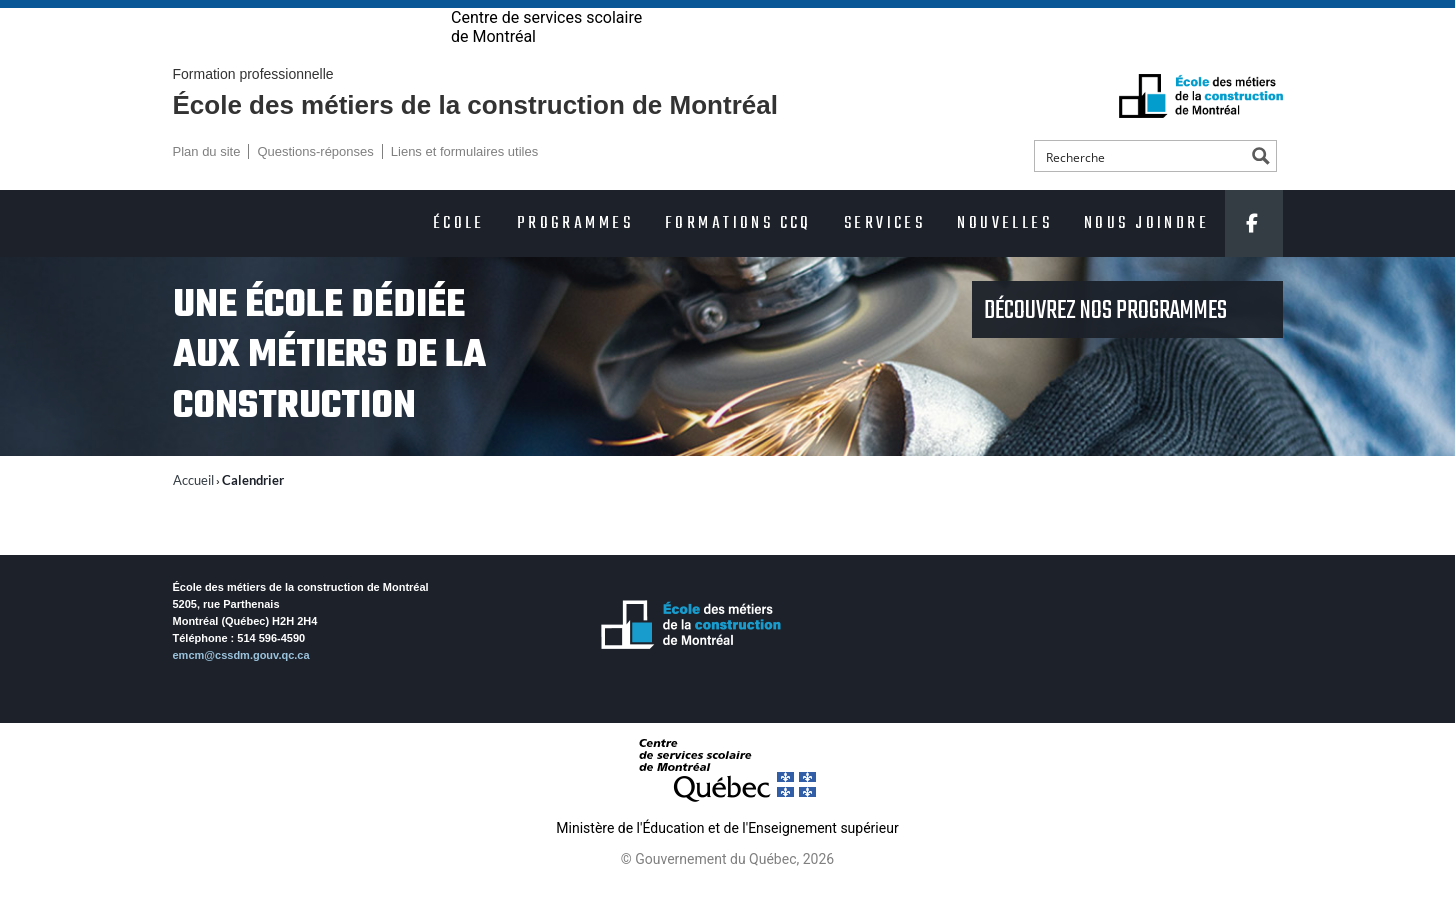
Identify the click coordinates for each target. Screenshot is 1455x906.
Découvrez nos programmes (1107, 345)
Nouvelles (1004, 257)
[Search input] (1141, 190)
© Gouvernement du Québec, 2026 (727, 893)
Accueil (193, 514)
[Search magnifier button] (1261, 190)
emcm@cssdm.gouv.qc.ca (241, 689)
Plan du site (207, 185)
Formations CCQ (738, 257)
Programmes (575, 257)
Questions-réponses (315, 185)
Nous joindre (1146, 257)
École (459, 257)
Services (884, 257)
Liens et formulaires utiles (464, 185)
